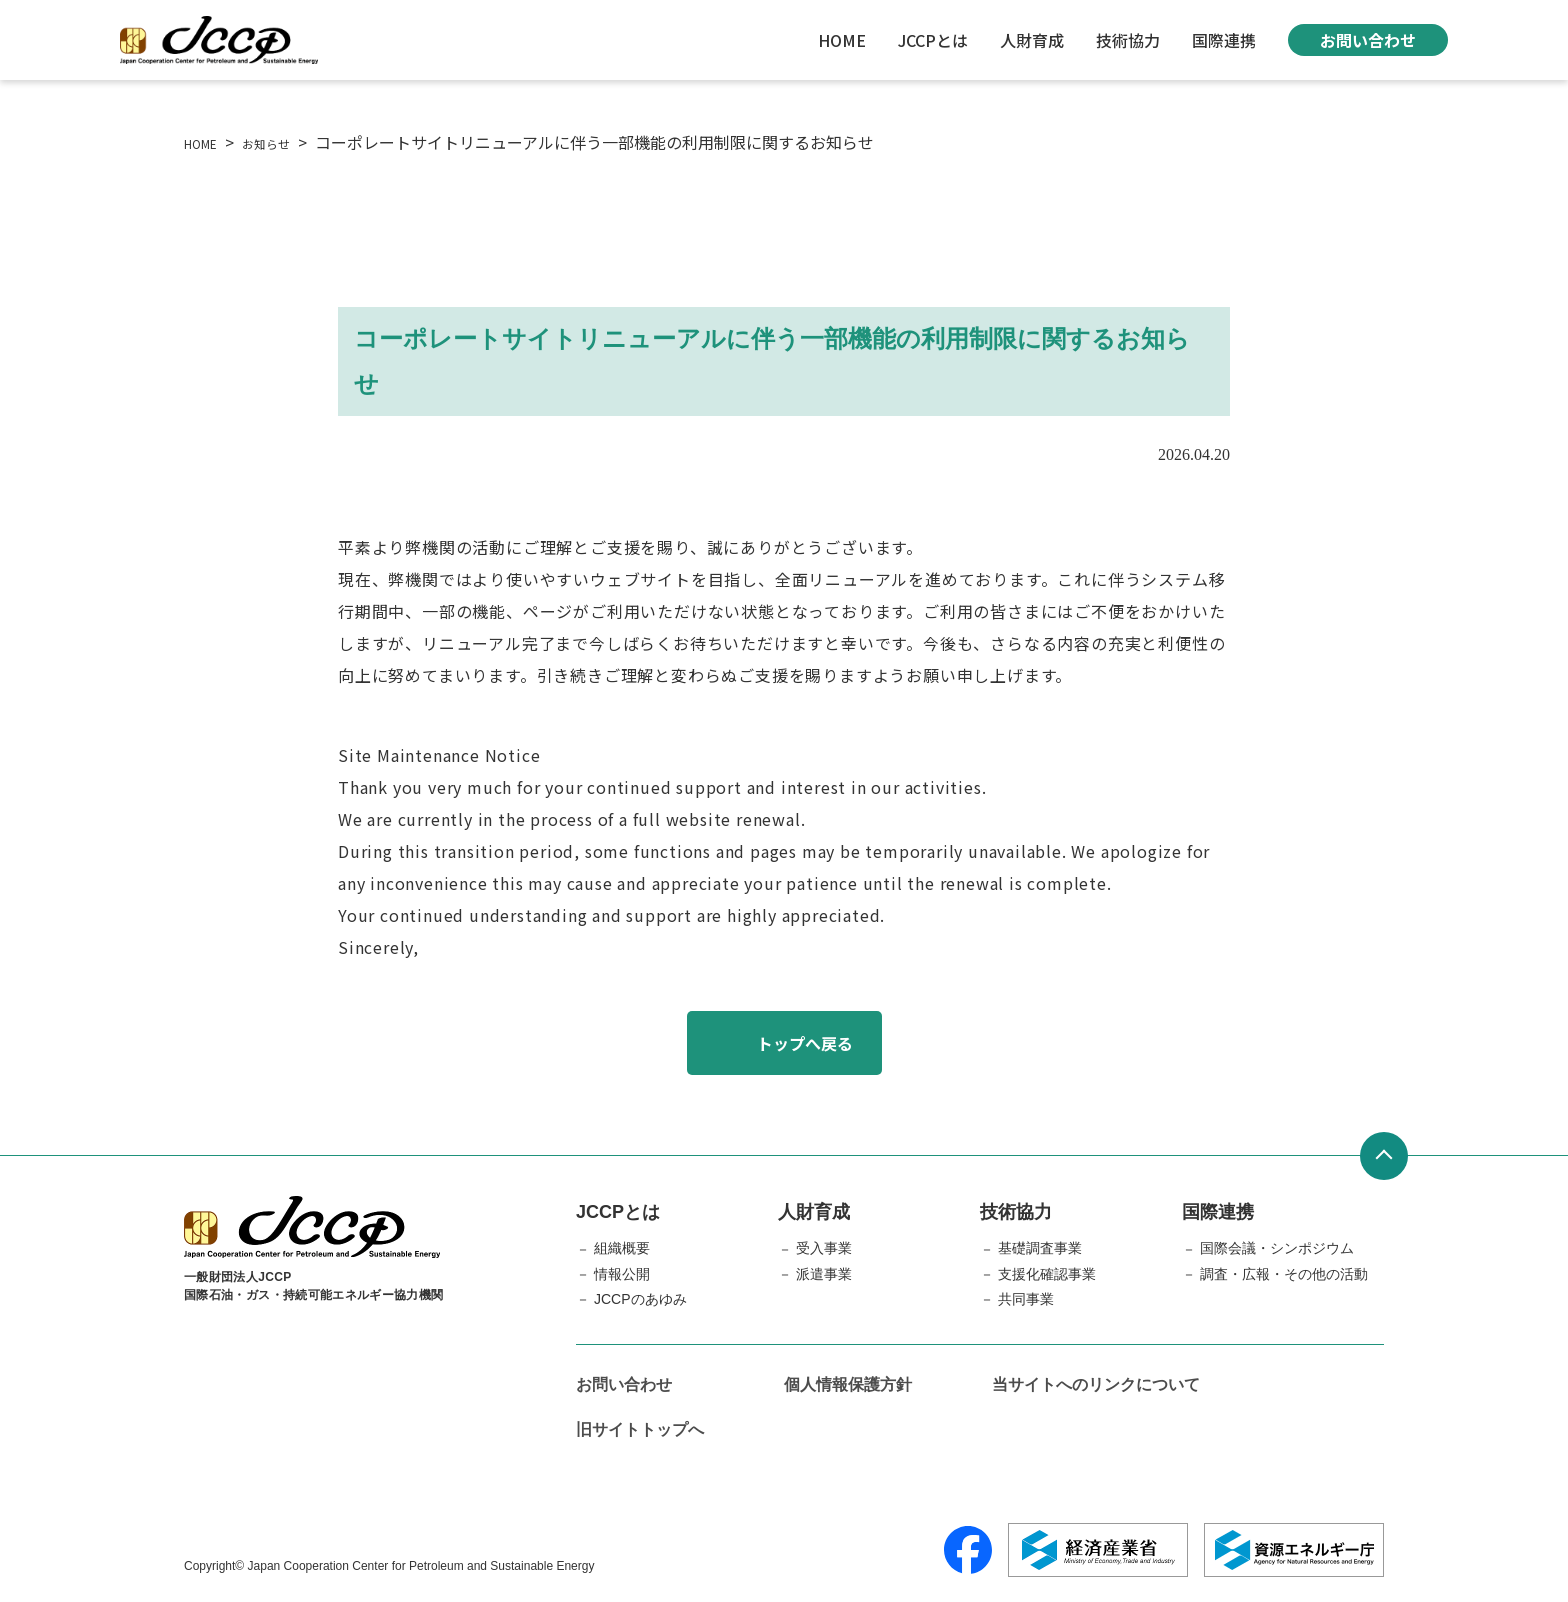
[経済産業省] (1098, 1550)
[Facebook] (968, 1550)
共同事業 (1026, 1299)
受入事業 (824, 1248)
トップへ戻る (805, 1043)
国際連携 (1224, 40)
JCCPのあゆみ (640, 1299)
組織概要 (622, 1248)
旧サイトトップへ (640, 1429)
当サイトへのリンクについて (1096, 1384)
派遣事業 (824, 1274)
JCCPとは (933, 40)
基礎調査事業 (1040, 1248)
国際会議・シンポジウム (1277, 1248)
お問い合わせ (1368, 40)
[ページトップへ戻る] (1384, 1156)
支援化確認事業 (1047, 1274)
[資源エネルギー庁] (1294, 1550)
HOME (842, 40)
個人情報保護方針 (848, 1384)
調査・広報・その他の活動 (1284, 1274)
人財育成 (1032, 40)
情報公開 (622, 1274)
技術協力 (1128, 40)
